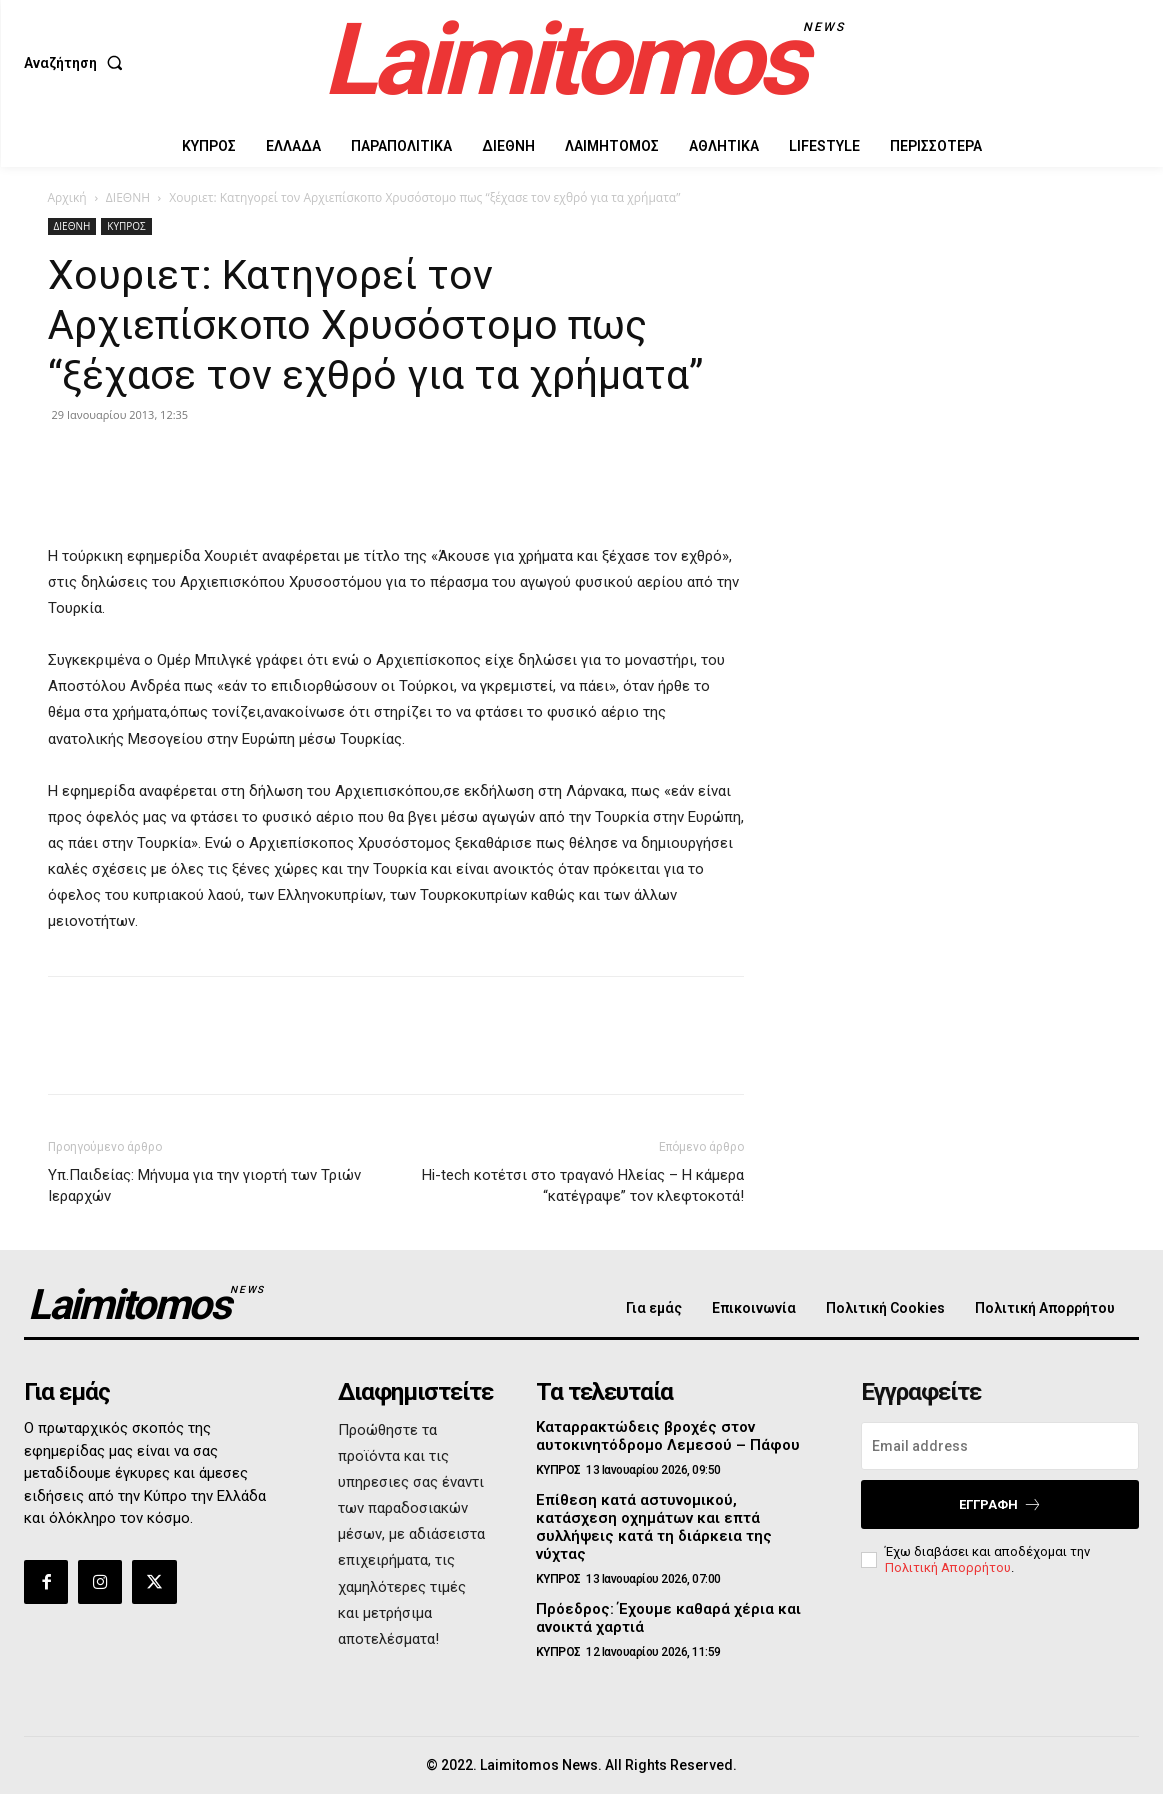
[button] (77, 63)
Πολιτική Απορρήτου (948, 1567)
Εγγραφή (1000, 1504)
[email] (1000, 1446)
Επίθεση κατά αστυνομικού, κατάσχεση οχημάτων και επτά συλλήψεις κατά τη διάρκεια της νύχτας (654, 1527)
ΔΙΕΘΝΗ (128, 197)
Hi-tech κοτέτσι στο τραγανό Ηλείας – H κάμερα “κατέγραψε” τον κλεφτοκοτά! (583, 1185)
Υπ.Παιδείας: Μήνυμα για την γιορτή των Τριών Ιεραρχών (204, 1185)
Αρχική (67, 197)
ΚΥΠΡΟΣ (126, 226)
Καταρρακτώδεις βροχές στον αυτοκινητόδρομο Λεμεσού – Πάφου (668, 1436)
